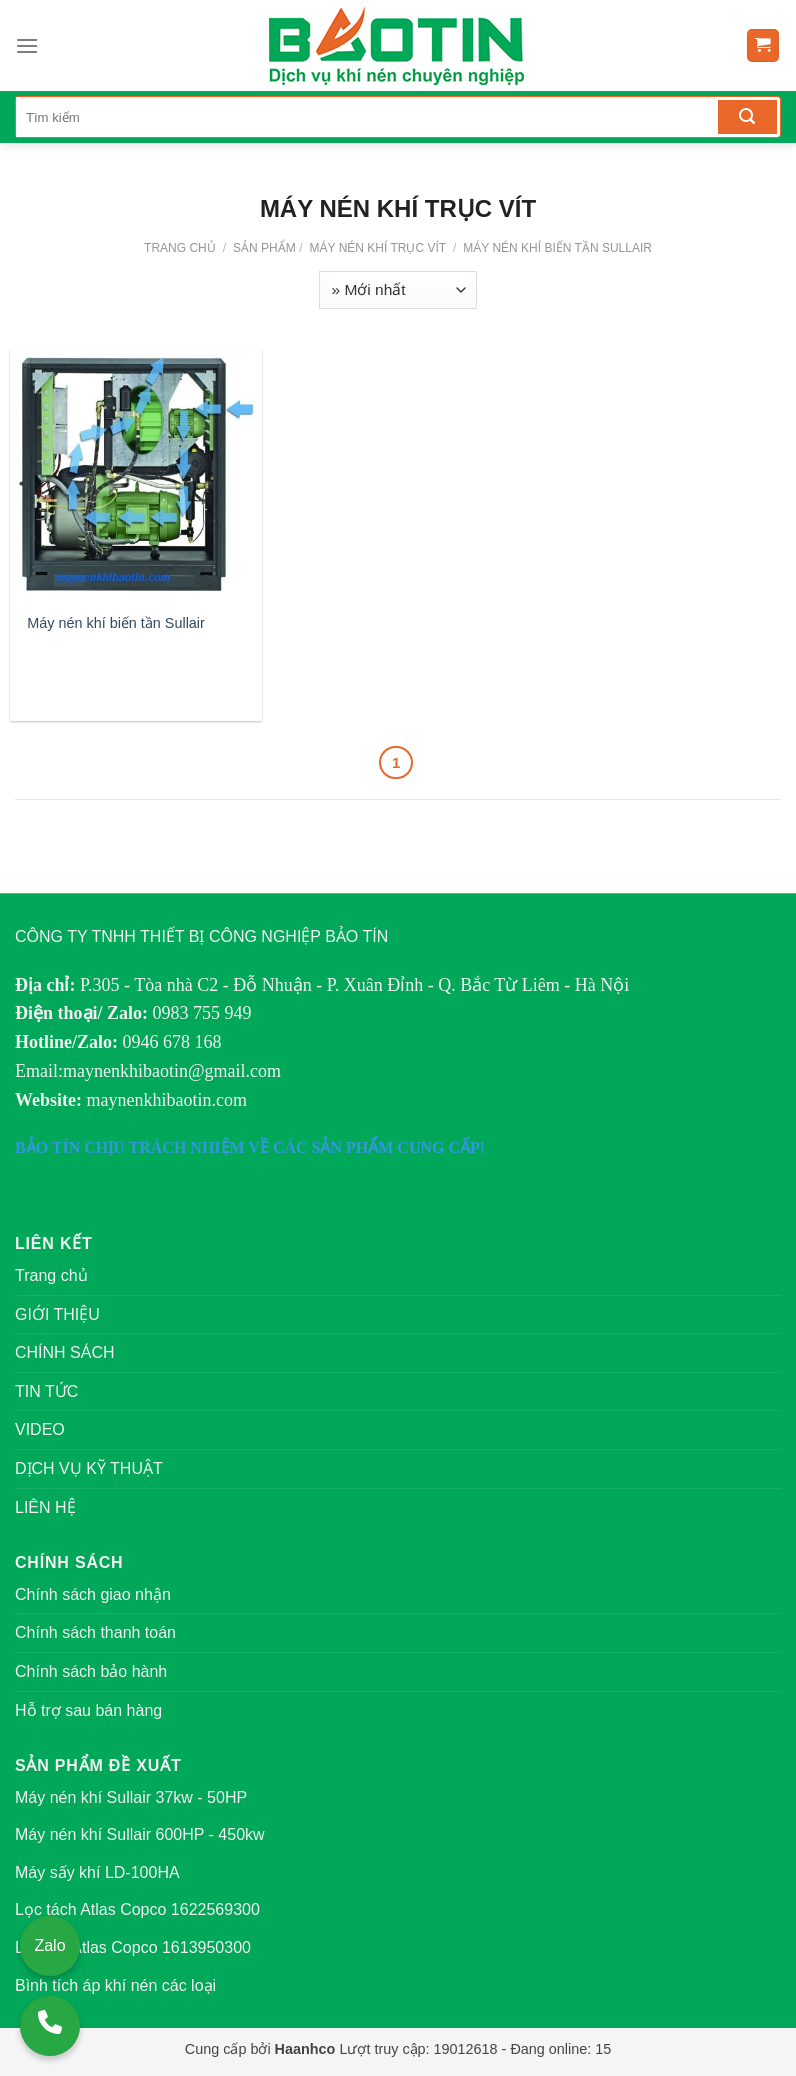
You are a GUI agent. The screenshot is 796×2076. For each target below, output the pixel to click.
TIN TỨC (46, 1391)
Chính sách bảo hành (91, 1671)
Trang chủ (180, 248)
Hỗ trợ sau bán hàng (88, 1710)
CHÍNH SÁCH (65, 1352)
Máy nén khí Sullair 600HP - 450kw (140, 1834)
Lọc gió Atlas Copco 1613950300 (133, 1947)
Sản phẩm (264, 248)
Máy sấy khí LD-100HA (97, 1872)
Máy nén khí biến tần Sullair (556, 248)
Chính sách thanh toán (95, 1632)
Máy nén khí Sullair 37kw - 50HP (131, 1797)
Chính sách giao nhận (93, 1594)
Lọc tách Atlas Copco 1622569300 (137, 1909)
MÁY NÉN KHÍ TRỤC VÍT (376, 248)
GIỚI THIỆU (57, 1314)
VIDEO (40, 1429)
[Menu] (27, 45)
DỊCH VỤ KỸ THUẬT (89, 1468)
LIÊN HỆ (45, 1507)
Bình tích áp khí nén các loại (115, 1985)
